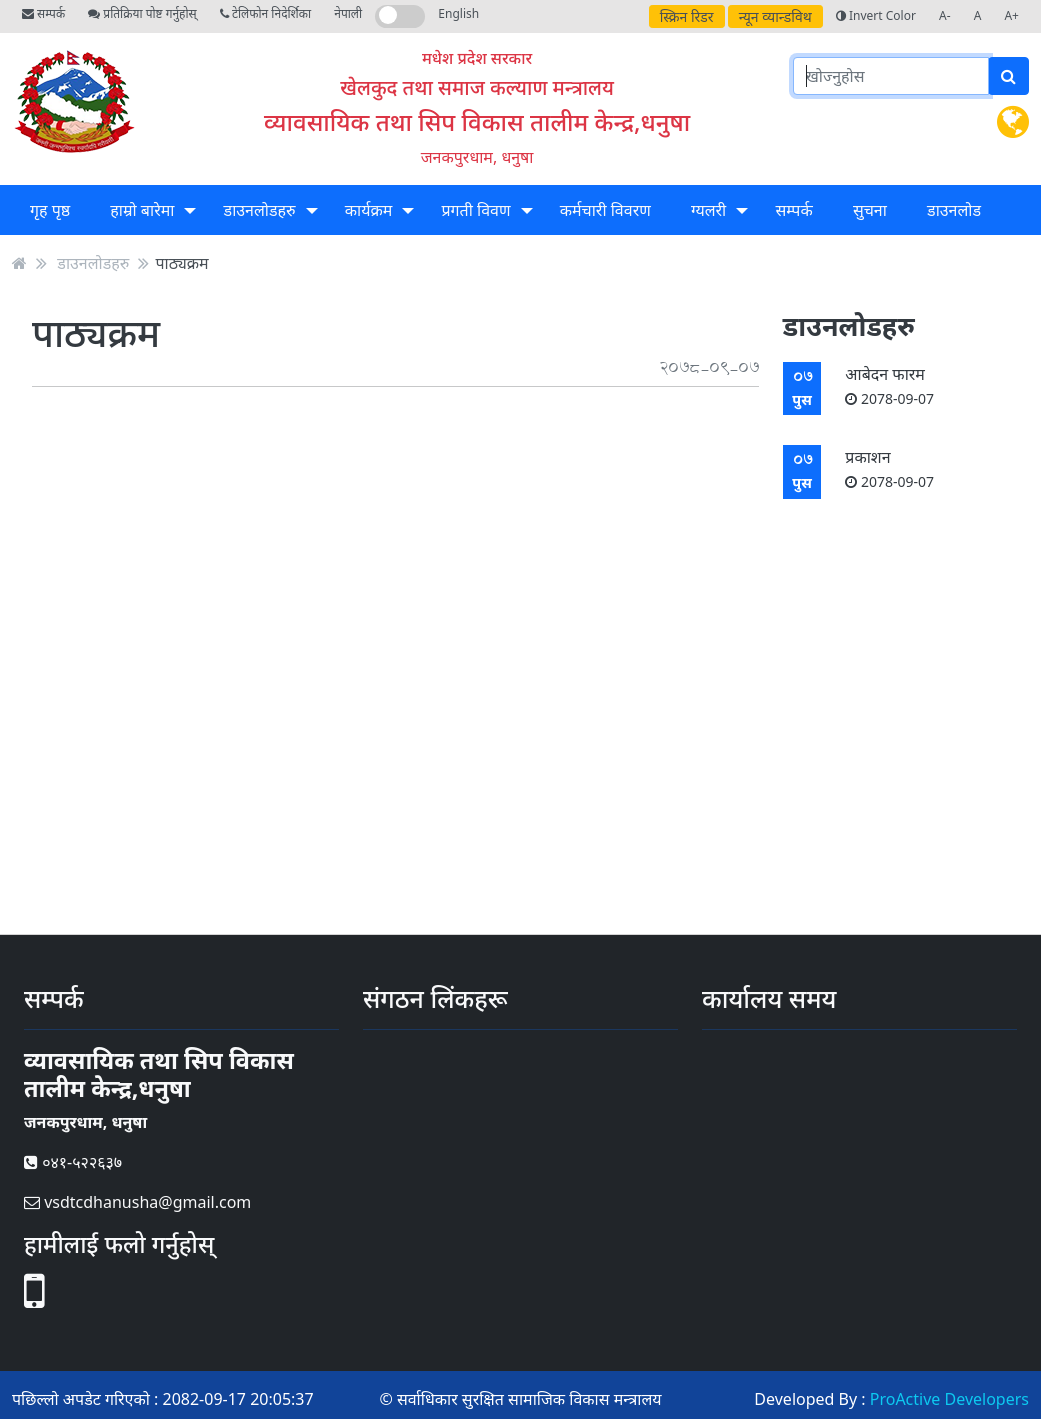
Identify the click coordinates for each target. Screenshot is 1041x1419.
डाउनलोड (954, 210)
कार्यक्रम (369, 210)
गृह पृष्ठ (50, 210)
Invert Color (876, 15)
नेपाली (348, 13)
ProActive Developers (949, 1399)
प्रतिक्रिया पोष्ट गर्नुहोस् (142, 13)
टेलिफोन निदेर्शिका (265, 13)
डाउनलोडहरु (260, 210)
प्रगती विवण (475, 210)
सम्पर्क (43, 13)
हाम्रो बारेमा (142, 210)
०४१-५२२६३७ (73, 1162)
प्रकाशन (889, 468)
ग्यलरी (708, 210)
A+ (1011, 15)
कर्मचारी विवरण (605, 210)
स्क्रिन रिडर (687, 16)
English (458, 13)
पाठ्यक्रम (181, 263)
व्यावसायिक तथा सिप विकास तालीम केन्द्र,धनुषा (477, 121)
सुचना (870, 210)
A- (945, 15)
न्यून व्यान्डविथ (775, 16)
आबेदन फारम (889, 385)
